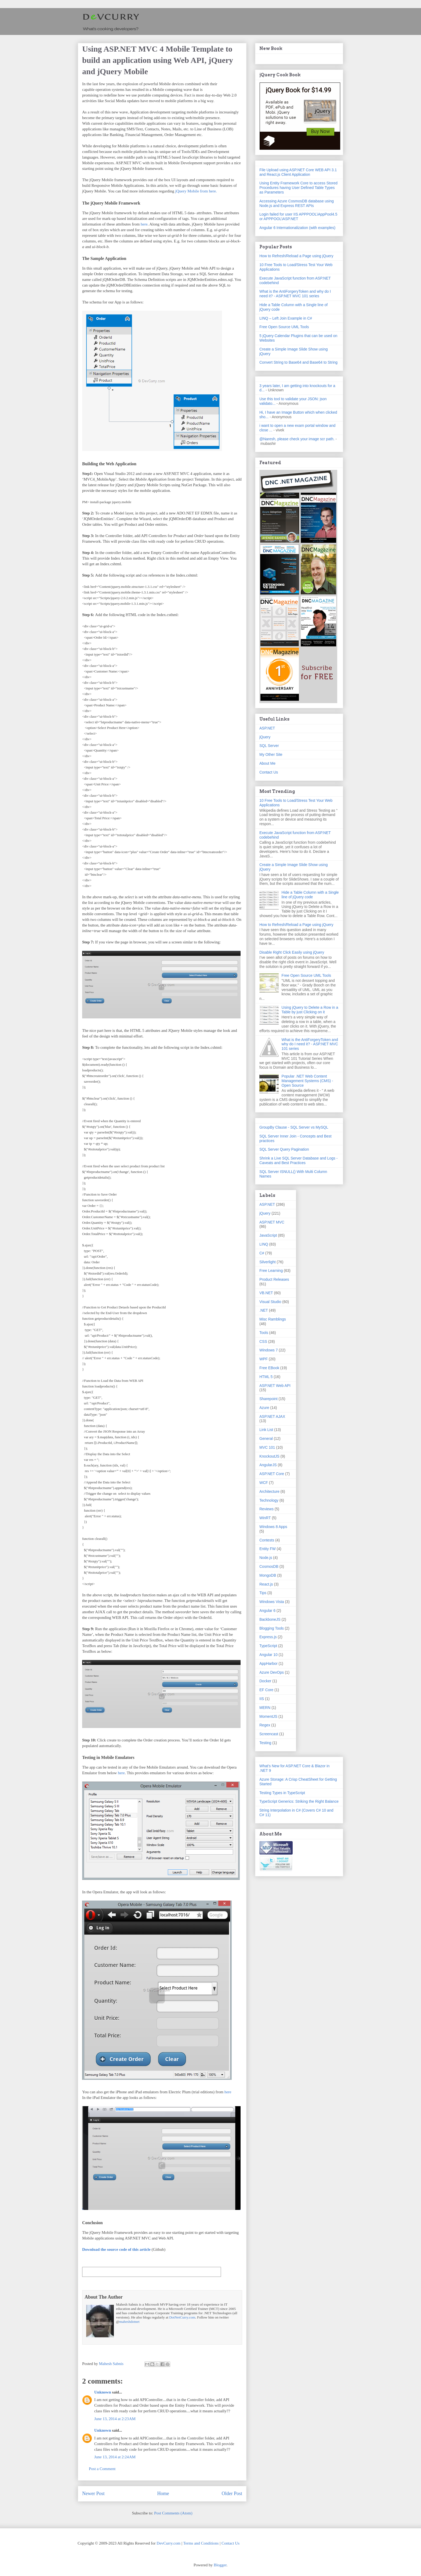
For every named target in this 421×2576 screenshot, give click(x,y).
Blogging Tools (271, 1628)
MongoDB (267, 1575)
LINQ (263, 1244)
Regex (264, 1725)
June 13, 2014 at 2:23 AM (115, 2419)
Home (163, 2493)
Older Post (232, 2493)
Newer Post (93, 2493)
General (266, 1438)
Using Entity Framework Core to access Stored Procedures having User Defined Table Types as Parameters (298, 187)
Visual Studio (270, 1302)
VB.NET (266, 1293)
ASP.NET (267, 728)
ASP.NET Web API (275, 1385)
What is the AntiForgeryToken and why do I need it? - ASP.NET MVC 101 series (295, 293)
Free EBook (269, 1368)
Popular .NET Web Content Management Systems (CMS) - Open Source (307, 1080)
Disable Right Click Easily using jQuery (291, 952)
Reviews (266, 1509)
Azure (264, 1407)
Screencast (268, 1734)
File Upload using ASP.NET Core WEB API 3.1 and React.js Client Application (298, 172)
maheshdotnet (129, 2322)
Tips (262, 1593)
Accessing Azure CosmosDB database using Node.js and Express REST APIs (296, 203)
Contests (266, 1540)
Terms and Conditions (201, 2543)
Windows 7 (268, 1350)
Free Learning (271, 1270)
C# (261, 1253)
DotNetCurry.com (182, 2317)
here (144, 224)
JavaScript (268, 1235)
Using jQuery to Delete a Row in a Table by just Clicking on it (310, 1009)
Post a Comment (102, 2469)
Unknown (102, 2392)
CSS (263, 1341)
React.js (266, 1584)
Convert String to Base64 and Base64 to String (298, 362)
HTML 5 (266, 1377)
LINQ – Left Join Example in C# (285, 318)
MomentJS (268, 1716)
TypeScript (268, 1646)
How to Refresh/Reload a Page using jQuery (296, 256)
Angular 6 (267, 1610)
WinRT (265, 1518)
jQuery (264, 737)
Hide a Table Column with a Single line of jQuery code (310, 894)
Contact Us (268, 772)
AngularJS (268, 1465)
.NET (263, 1310)
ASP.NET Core (271, 1474)
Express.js (268, 1637)
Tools (263, 1332)
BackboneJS (270, 1619)
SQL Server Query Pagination (284, 1149)
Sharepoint (268, 1399)
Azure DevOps (271, 1672)
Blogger (220, 2565)
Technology (268, 1500)
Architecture (269, 1491)
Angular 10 (268, 1654)
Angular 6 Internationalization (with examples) (297, 228)
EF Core (266, 1690)
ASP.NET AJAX (272, 1416)
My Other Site (270, 754)
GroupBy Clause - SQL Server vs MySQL (293, 1127)
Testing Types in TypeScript (282, 1793)
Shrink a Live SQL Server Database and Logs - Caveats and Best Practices (298, 1160)
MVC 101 (267, 1447)
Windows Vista (271, 1602)
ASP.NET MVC (271, 1222)
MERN (264, 1707)
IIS (261, 1699)
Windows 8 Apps (273, 1527)
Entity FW (267, 1549)
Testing (265, 1743)
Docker (265, 1681)
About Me (267, 763)
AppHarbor (268, 1663)
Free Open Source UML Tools (284, 327)
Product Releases (274, 1279)
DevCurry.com (168, 2543)
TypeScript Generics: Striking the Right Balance (299, 1801)
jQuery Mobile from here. (196, 191)
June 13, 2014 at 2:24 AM (115, 2457)
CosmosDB (268, 1566)
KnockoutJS (269, 1456)
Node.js (265, 1557)
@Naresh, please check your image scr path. (297, 439)
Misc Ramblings (272, 1319)
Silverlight (267, 1262)
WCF (263, 1482)
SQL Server (269, 745)
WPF (263, 1359)
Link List (266, 1429)
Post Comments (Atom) (173, 2513)
